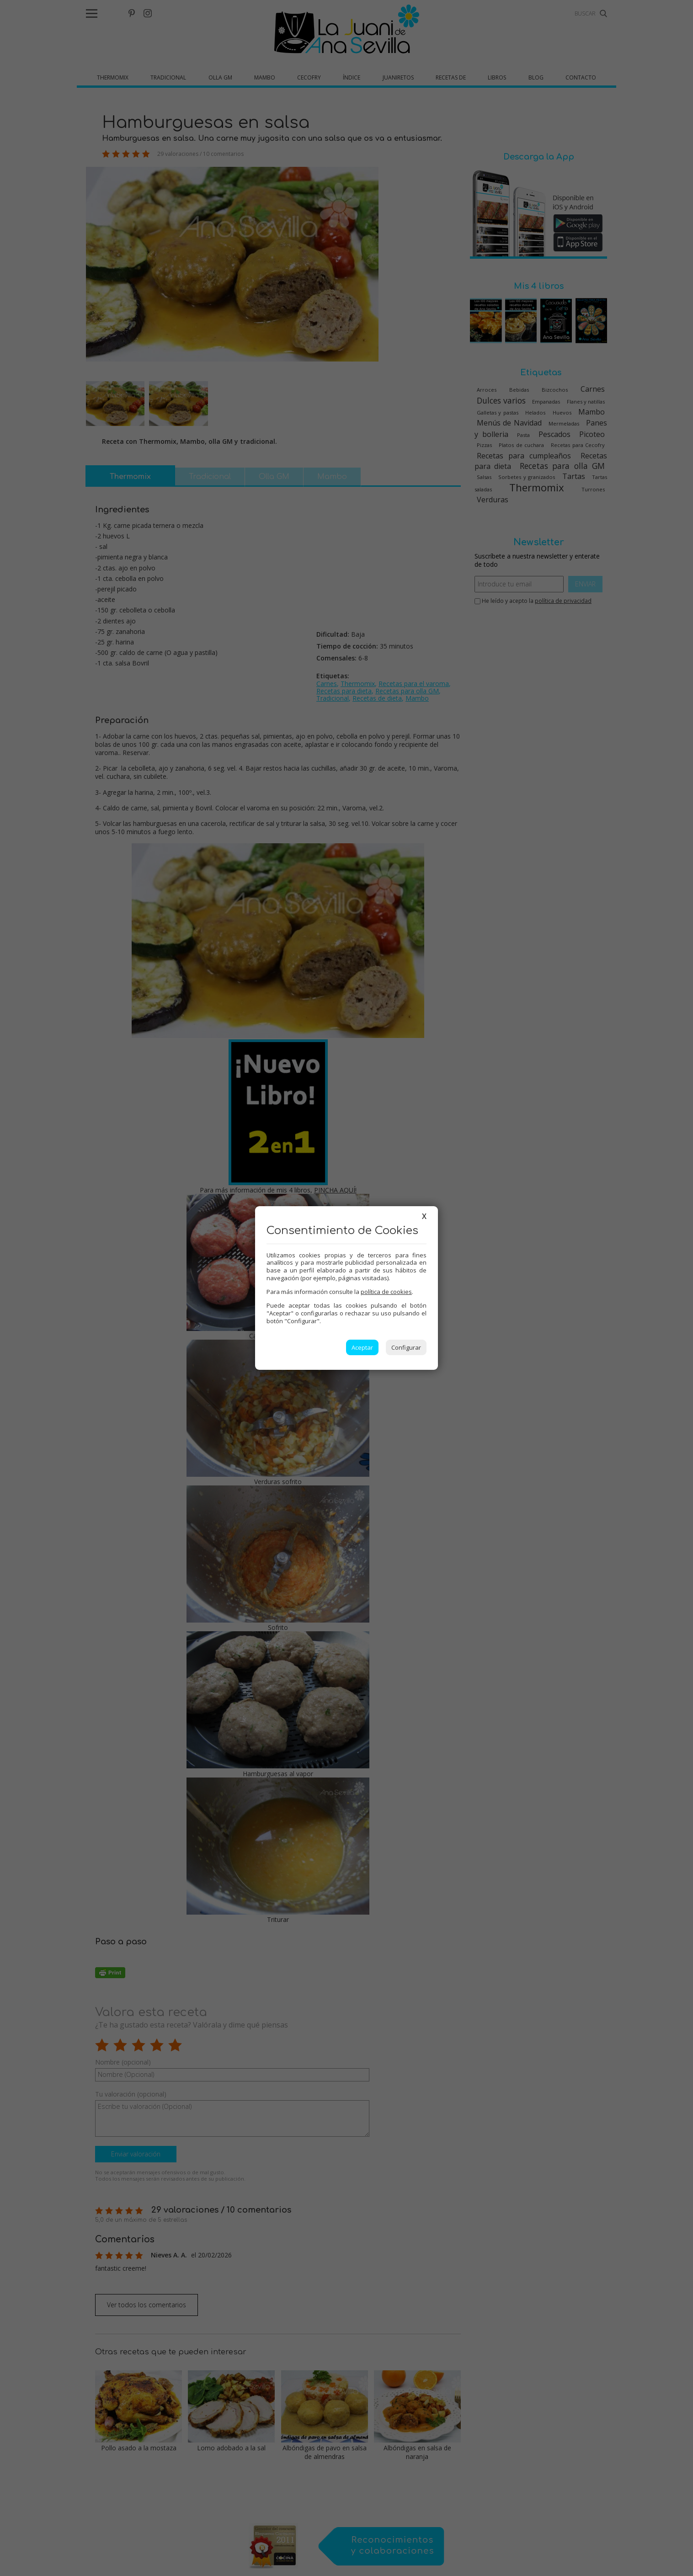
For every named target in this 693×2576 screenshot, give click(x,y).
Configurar (406, 1347)
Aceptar (362, 1347)
